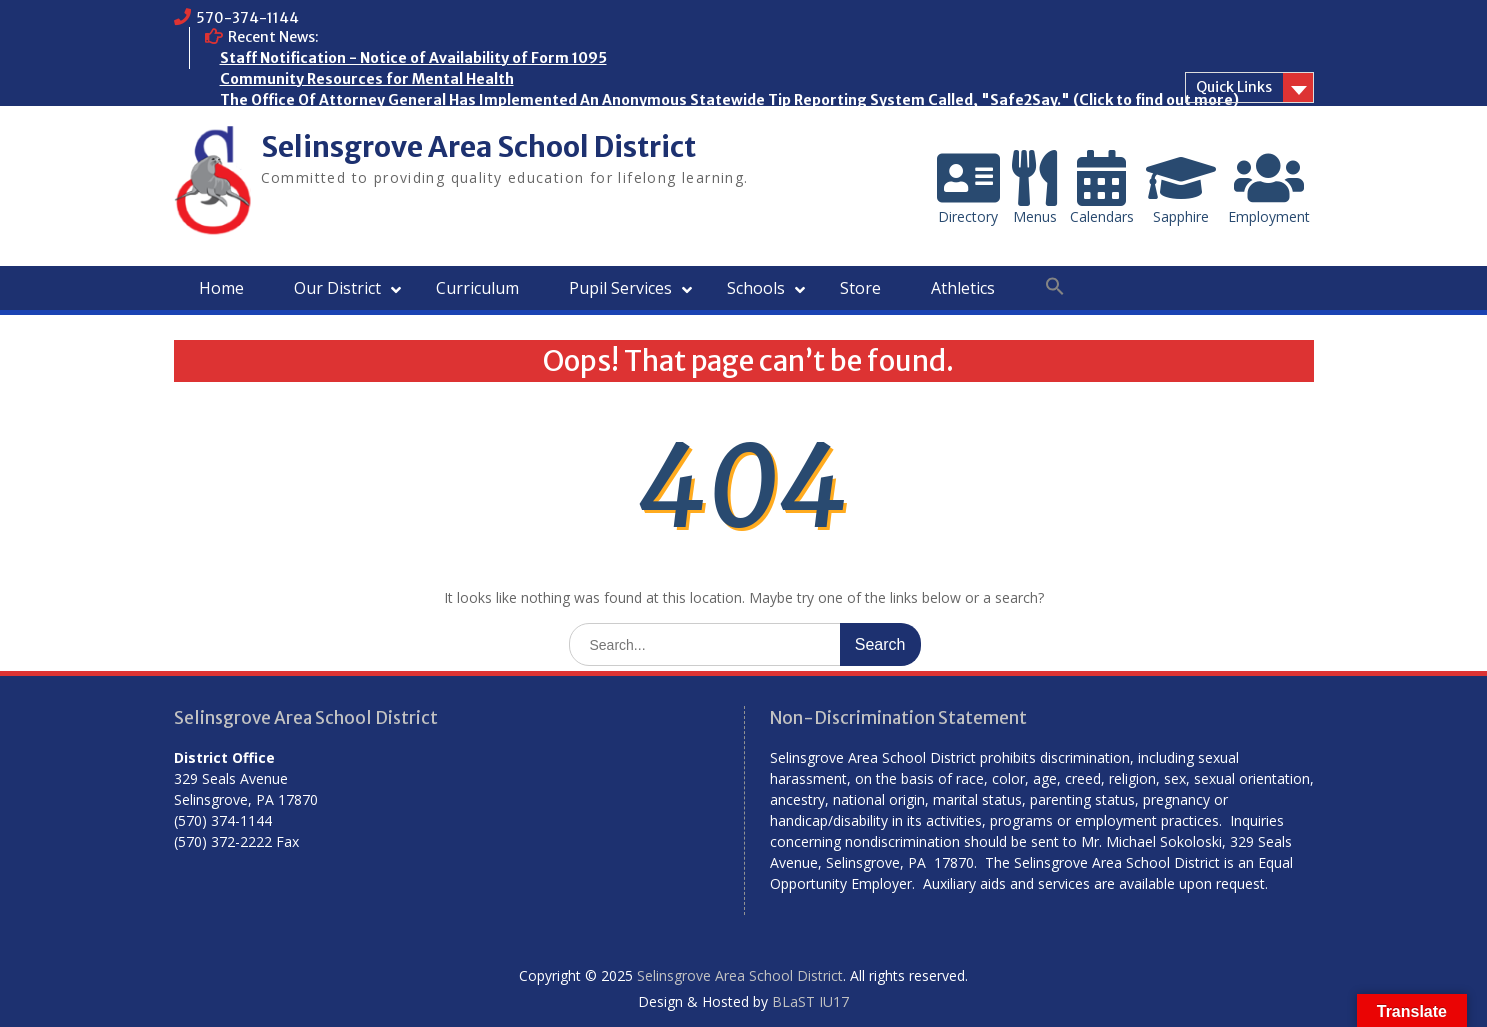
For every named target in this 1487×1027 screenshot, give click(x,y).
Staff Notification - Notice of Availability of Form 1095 (413, 58)
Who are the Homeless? (304, 121)
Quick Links (1234, 87)
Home (221, 288)
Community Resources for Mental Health (367, 79)
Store (860, 288)
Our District (337, 288)
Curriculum (477, 288)
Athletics (963, 288)
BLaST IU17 (810, 1001)
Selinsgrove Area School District (478, 147)
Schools (756, 288)
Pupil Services (620, 288)
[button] (1055, 287)
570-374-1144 (247, 18)
